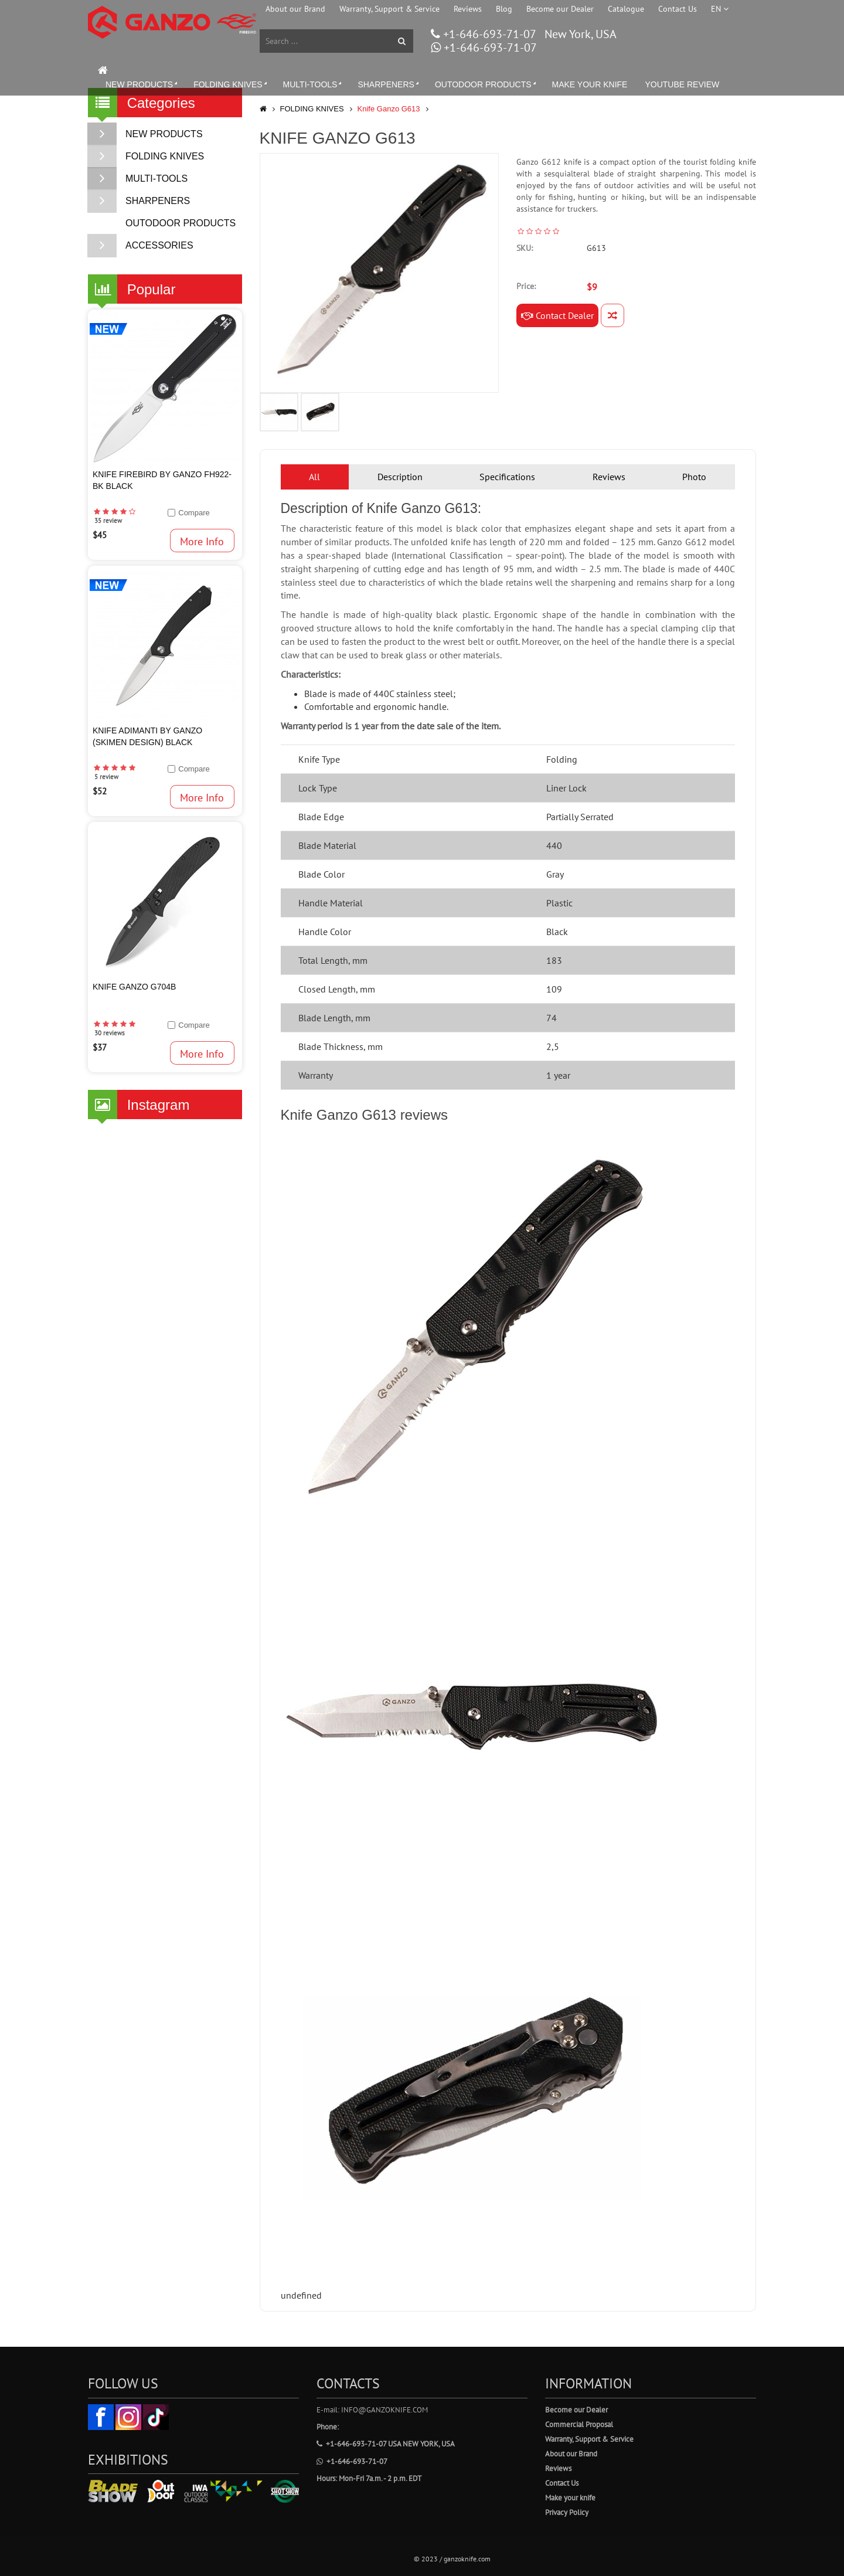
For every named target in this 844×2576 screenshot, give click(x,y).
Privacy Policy (566, 2512)
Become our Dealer (560, 9)
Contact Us (677, 9)
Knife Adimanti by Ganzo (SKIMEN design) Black (147, 736)
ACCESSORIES (140, 246)
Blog (504, 9)
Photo (694, 476)
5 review (106, 777)
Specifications (507, 476)
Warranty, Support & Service (389, 9)
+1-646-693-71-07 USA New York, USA (385, 2444)
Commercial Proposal (579, 2424)
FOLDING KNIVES (230, 84)
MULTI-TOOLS (313, 84)
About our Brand (295, 9)
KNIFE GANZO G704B (134, 986)
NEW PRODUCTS (142, 84)
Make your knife (570, 2498)
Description (400, 476)
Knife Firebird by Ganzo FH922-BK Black (162, 480)
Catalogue (626, 9)
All (314, 476)
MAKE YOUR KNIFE (590, 84)
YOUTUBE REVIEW (682, 84)
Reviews (468, 9)
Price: (526, 286)
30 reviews (109, 1033)
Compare (193, 512)
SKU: (524, 248)
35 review (108, 520)
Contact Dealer (557, 315)
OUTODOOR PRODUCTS (486, 84)
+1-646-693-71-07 (488, 34)
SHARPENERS (389, 84)
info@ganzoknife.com (384, 2410)
